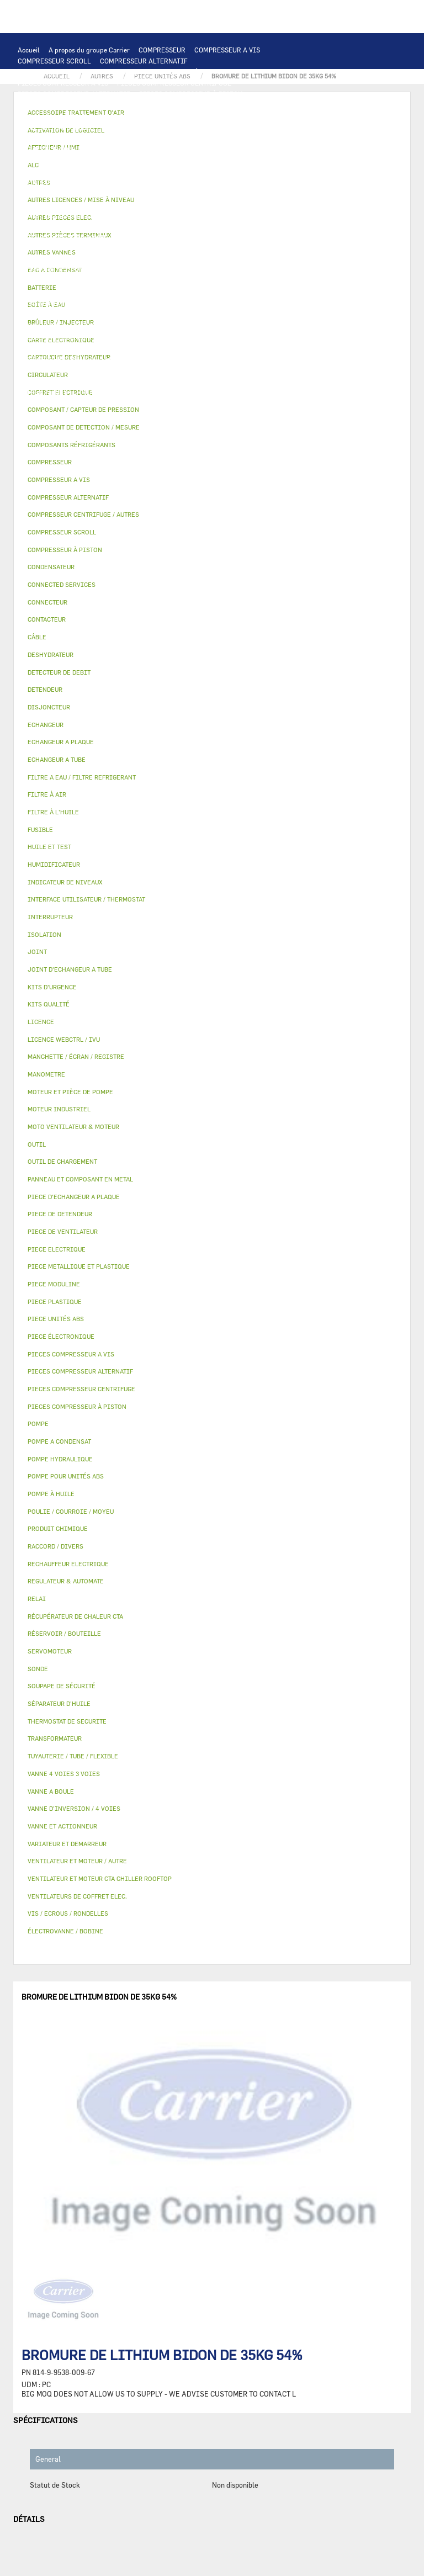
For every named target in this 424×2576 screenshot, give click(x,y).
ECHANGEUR (270, 127)
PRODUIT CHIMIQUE (190, 370)
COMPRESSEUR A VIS (227, 50)
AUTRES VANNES (245, 326)
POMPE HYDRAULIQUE (52, 226)
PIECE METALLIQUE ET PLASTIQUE (149, 292)
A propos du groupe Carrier (89, 50)
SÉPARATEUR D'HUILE (116, 248)
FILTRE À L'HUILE (45, 248)
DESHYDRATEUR (200, 270)
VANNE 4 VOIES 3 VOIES (267, 315)
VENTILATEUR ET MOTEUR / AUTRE (236, 160)
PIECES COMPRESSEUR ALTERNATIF (74, 94)
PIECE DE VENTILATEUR (131, 171)
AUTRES (30, 370)
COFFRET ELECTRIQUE (53, 193)
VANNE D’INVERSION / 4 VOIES (163, 281)
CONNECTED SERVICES (53, 215)
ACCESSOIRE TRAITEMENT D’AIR (69, 337)
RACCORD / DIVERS (265, 381)
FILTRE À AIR (151, 337)
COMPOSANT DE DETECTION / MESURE (161, 127)
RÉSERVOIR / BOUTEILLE (57, 315)
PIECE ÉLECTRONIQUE (61, 1336)
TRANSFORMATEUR (127, 193)
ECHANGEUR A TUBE (169, 138)
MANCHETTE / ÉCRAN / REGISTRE (69, 348)
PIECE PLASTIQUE (241, 292)
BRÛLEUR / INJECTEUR (271, 403)
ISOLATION (122, 315)
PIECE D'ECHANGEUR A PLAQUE (259, 138)
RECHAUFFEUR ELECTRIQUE (207, 204)
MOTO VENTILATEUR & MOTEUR (166, 149)
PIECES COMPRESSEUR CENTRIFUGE (174, 83)
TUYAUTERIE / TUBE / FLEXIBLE (100, 370)
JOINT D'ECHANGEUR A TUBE (63, 149)
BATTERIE (33, 138)
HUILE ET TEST (228, 237)
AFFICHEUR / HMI (182, 116)
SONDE (144, 204)
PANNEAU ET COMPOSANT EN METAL (74, 304)
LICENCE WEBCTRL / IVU (57, 359)
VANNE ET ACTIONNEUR (185, 315)
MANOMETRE (224, 414)
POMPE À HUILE (183, 248)
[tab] (212, 427)
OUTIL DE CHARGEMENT (55, 127)
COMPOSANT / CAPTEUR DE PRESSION (179, 259)
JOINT (127, 381)
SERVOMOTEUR (41, 326)
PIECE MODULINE (113, 414)
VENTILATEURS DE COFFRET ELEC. (71, 204)
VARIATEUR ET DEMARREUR (61, 182)
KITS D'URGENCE (171, 403)
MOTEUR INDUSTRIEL (52, 171)
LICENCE (257, 348)
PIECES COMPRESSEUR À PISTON (190, 94)
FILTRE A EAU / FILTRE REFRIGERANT (77, 403)
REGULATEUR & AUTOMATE (261, 116)
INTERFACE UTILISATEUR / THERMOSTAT (81, 116)
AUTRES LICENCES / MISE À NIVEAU (251, 359)
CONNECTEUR (282, 204)
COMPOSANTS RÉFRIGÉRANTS (65, 259)
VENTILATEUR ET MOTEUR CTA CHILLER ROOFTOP (95, 160)
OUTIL (216, 403)
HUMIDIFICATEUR (210, 337)
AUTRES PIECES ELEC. (226, 215)
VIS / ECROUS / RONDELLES (158, 392)
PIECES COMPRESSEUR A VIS (63, 83)
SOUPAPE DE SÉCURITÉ (131, 270)
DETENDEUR (238, 281)
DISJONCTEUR (188, 193)
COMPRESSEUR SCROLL (54, 61)
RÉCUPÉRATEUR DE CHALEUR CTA (182, 348)
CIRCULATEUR (193, 226)
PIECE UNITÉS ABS (47, 414)
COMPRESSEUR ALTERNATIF (144, 61)
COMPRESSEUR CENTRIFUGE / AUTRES (77, 72)
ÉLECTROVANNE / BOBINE (171, 326)
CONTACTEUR (134, 182)
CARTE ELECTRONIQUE (140, 105)
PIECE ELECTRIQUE (208, 171)
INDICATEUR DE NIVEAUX (186, 381)
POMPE (280, 215)
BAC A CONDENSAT (168, 304)
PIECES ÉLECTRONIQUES (57, 105)
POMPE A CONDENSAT (129, 226)
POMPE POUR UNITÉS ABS (156, 237)
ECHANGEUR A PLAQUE (93, 138)
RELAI (174, 182)
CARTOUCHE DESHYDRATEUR (63, 281)
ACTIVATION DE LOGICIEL (145, 359)
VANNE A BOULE (98, 326)
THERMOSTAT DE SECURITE (140, 215)
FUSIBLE (233, 193)
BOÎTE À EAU (226, 304)
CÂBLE (261, 182)
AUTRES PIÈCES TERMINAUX (62, 392)
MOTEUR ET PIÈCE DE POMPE (63, 237)
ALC (235, 127)
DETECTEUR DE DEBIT (52, 270)
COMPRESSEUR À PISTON (185, 72)
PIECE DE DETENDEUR (52, 292)
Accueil (29, 50)
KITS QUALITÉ (172, 414)
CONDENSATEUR (281, 193)
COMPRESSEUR (162, 50)
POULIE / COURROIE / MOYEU (63, 381)
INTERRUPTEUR (217, 182)
